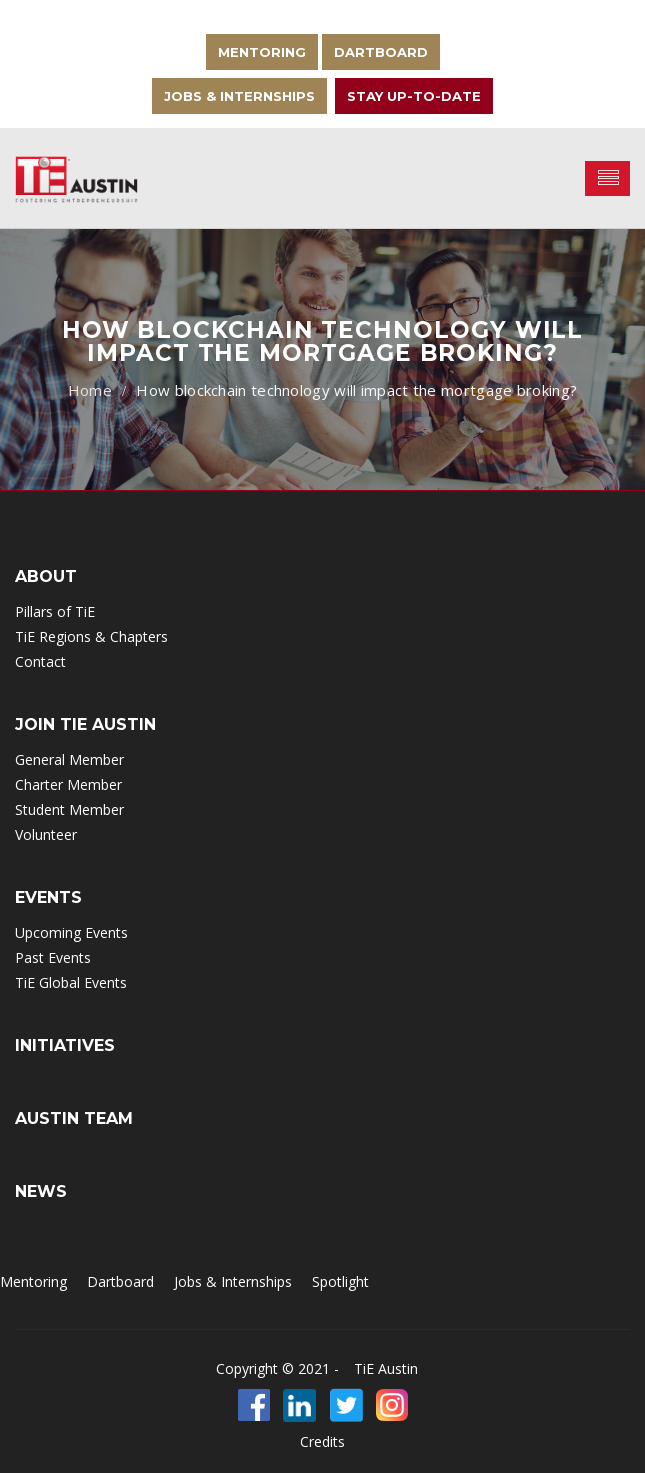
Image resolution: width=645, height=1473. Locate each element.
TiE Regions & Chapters (91, 636)
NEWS (41, 1191)
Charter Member (68, 784)
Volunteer (46, 834)
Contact (40, 661)
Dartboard (381, 52)
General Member (69, 759)
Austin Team (74, 1118)
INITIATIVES (65, 1045)
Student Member (69, 809)
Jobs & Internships (239, 96)
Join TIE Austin (85, 724)
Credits (322, 1441)
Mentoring (262, 52)
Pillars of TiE (55, 611)
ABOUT (46, 576)
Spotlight (340, 1281)
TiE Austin (386, 1368)
